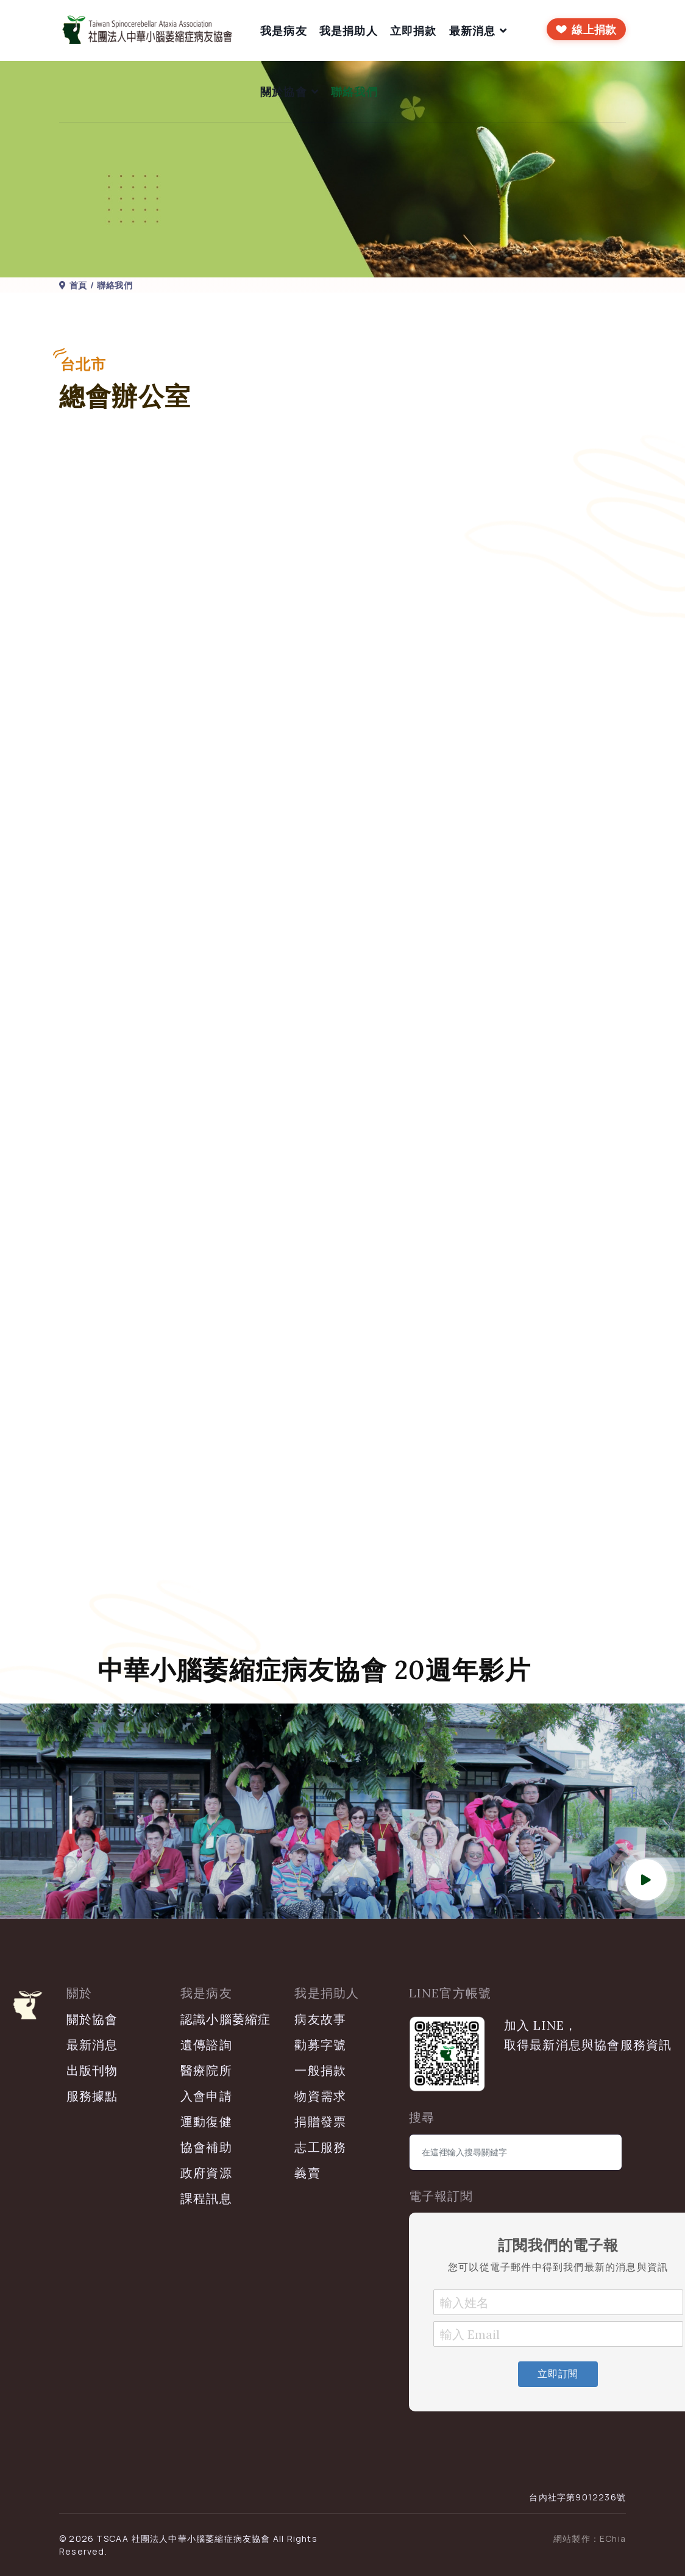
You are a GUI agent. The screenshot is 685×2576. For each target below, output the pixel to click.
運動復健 (206, 2121)
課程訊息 (206, 2198)
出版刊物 (92, 2070)
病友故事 (320, 2019)
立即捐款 (413, 30)
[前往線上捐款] (586, 29)
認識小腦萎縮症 (225, 2019)
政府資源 (206, 2172)
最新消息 (472, 30)
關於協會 (283, 91)
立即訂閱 (558, 2373)
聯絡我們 (354, 91)
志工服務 (320, 2147)
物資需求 (320, 2095)
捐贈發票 (320, 2121)
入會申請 (206, 2095)
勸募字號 (320, 2044)
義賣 (307, 2172)
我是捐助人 (348, 30)
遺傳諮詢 (206, 2044)
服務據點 (92, 2095)
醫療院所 (206, 2070)
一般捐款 (320, 2070)
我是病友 (283, 30)
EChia (613, 2538)
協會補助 (206, 2147)
